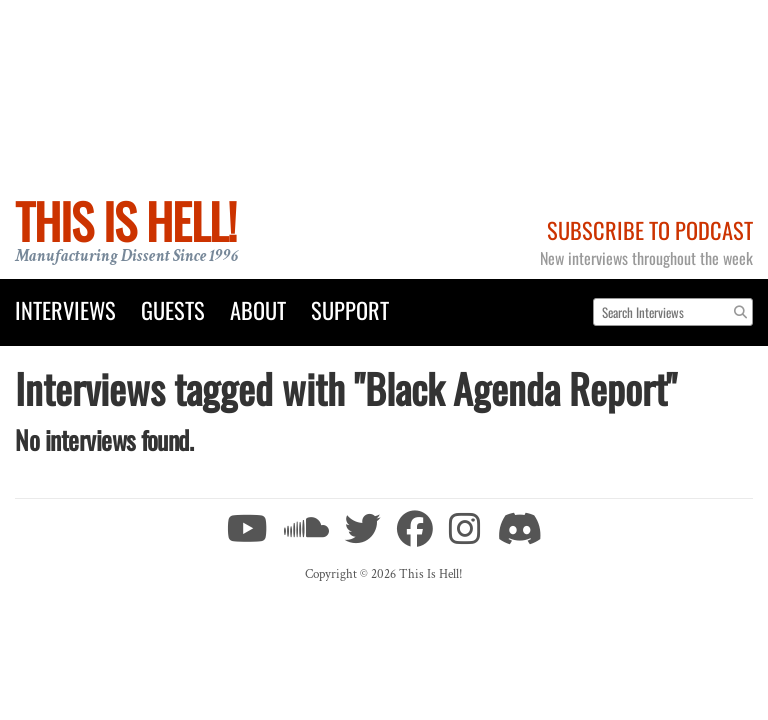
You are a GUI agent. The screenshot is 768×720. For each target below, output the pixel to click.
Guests (173, 309)
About (258, 309)
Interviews (65, 309)
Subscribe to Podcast (650, 229)
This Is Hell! (125, 220)
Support (350, 309)
